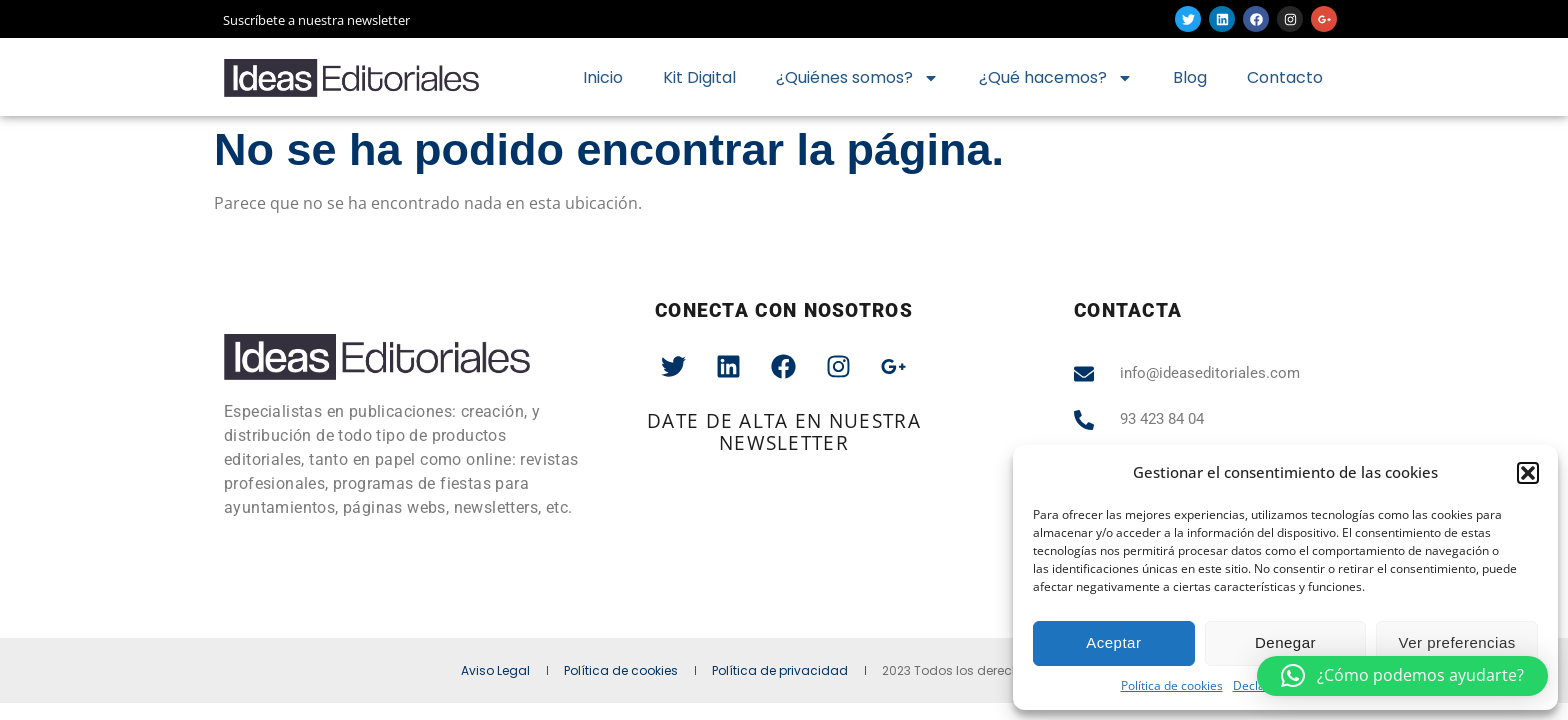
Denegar (1285, 642)
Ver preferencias (1457, 642)
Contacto (1285, 77)
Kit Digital (699, 77)
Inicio (603, 77)
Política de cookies (1172, 685)
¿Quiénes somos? (857, 78)
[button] (1528, 473)
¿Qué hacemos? (1056, 78)
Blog (1190, 77)
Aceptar (1113, 642)
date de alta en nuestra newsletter (784, 431)
